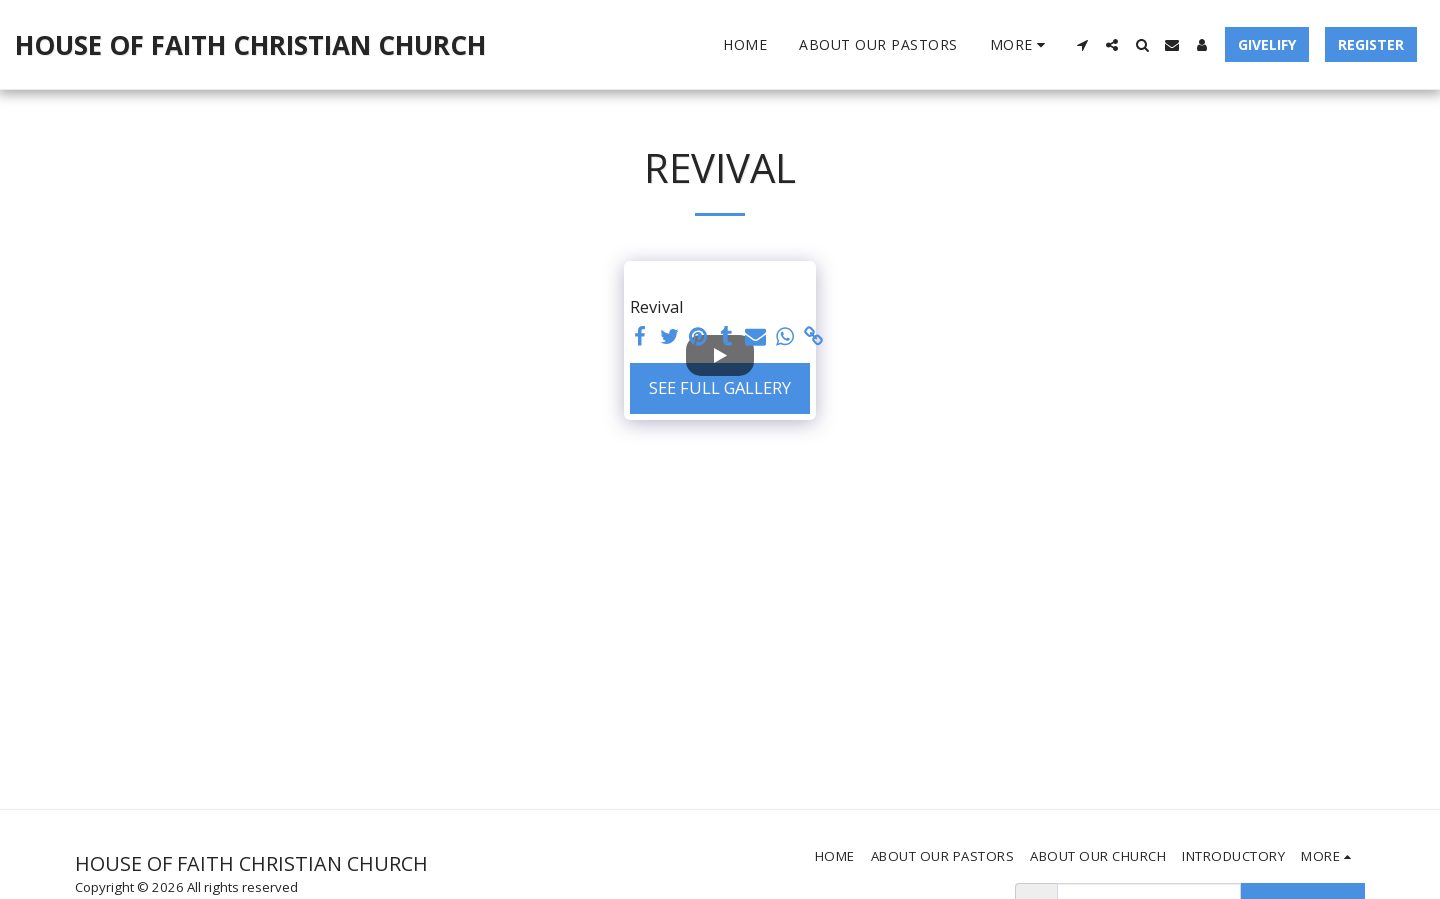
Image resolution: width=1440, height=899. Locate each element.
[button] (1082, 45)
